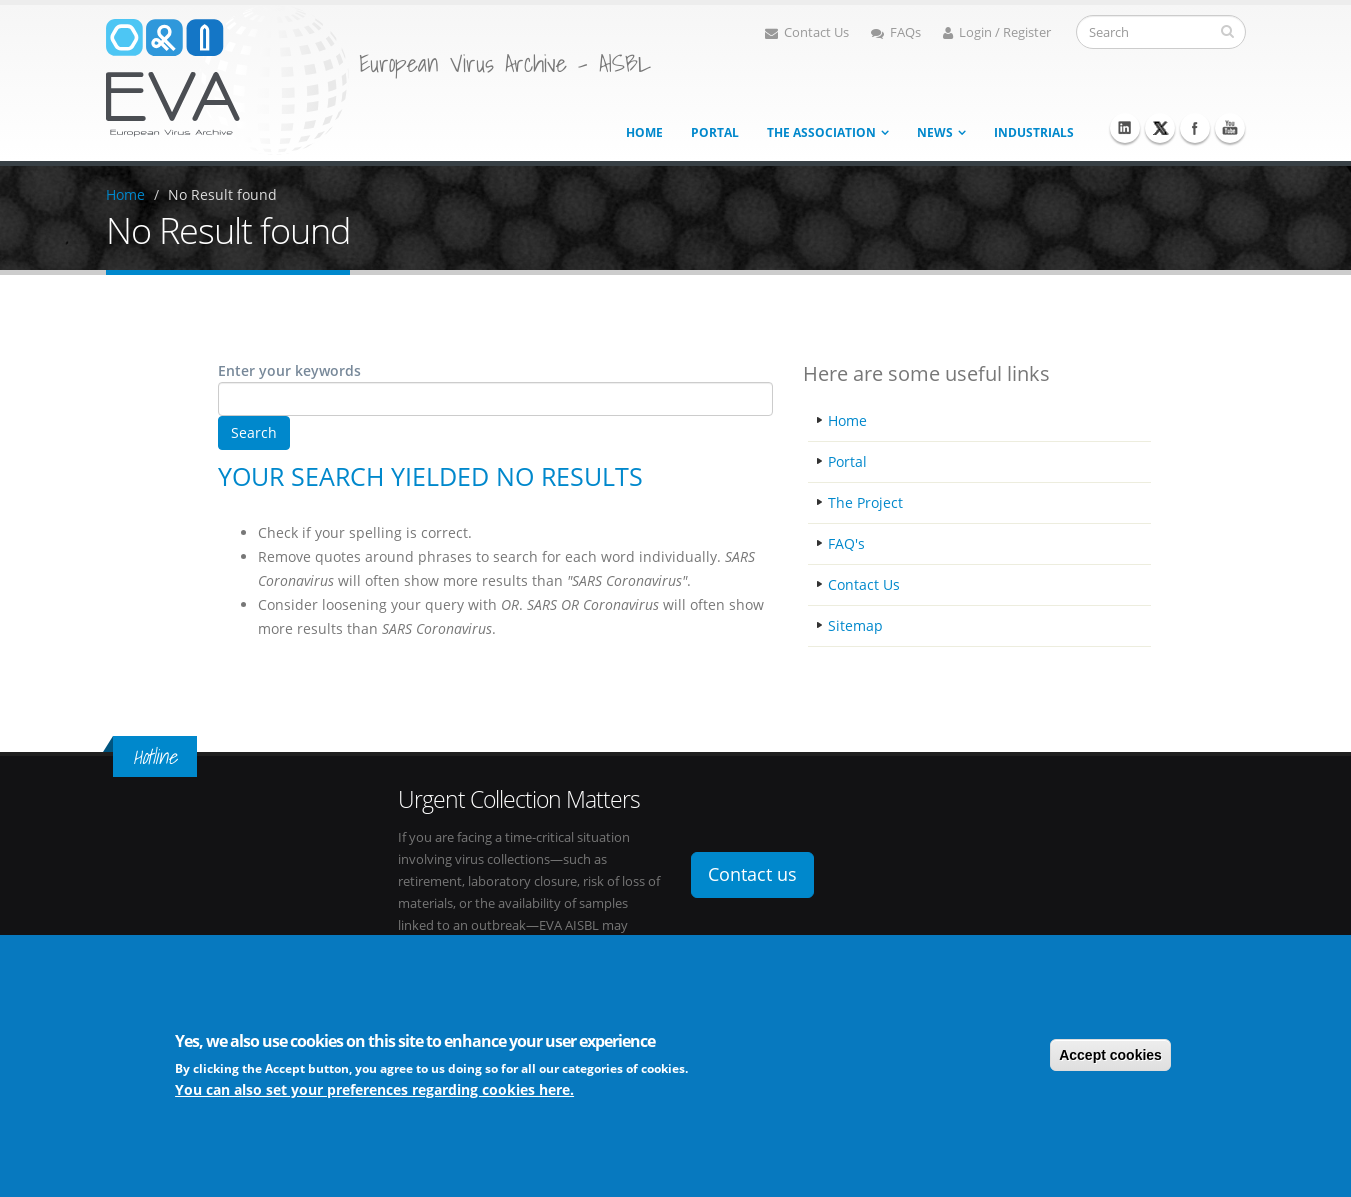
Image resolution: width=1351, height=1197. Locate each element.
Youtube (1230, 128)
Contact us (752, 874)
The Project (865, 502)
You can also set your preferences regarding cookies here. (374, 1092)
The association (821, 132)
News (935, 132)
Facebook (1195, 128)
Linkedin (1125, 128)
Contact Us (807, 32)
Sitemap (855, 625)
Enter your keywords (289, 370)
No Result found (222, 194)
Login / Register (997, 32)
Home (644, 132)
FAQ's (846, 543)
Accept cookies (1110, 1057)
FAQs (896, 32)
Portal (715, 132)
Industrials (1034, 132)
